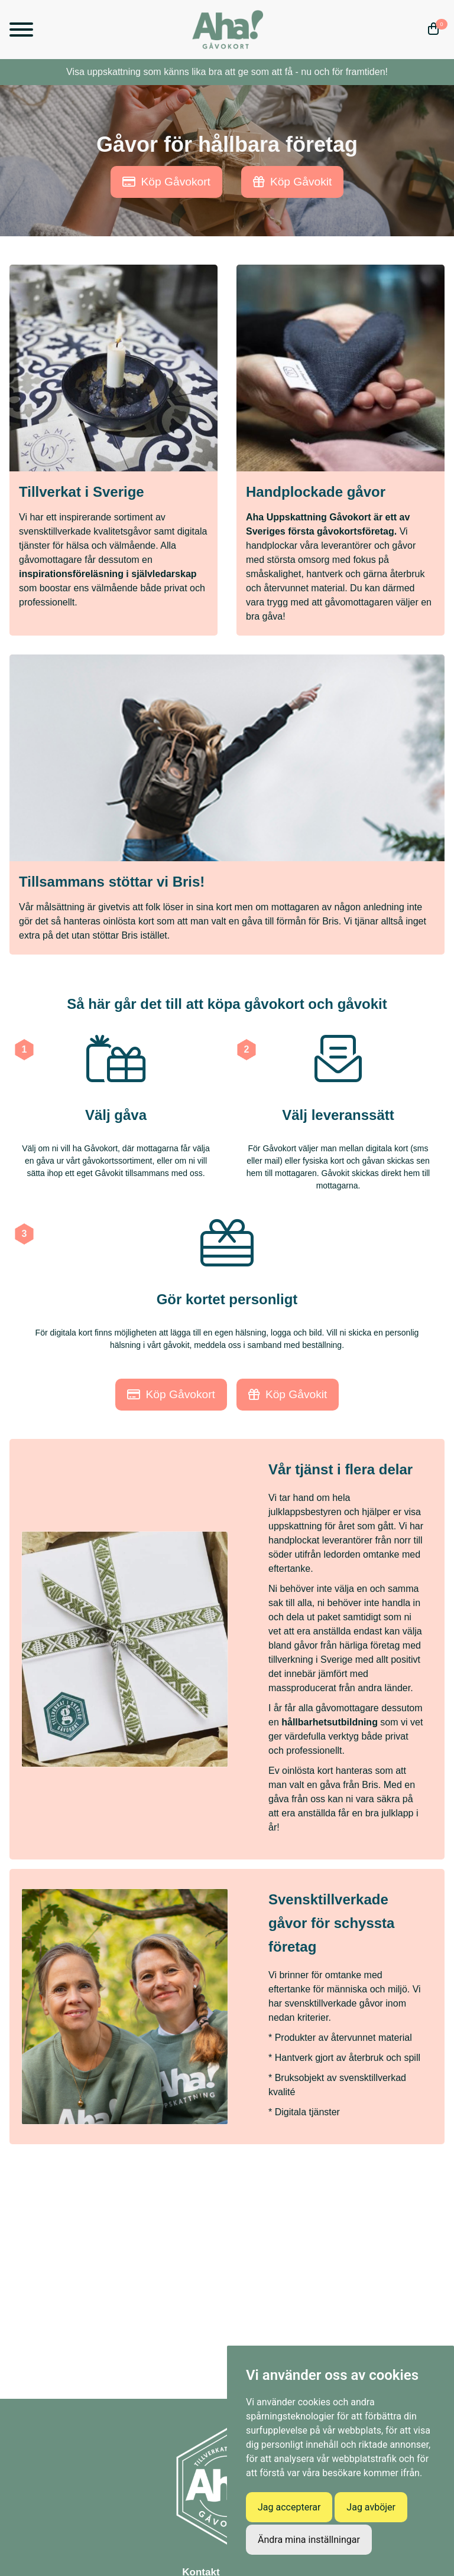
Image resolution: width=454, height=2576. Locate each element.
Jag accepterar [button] (289, 2507)
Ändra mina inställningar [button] (309, 2539)
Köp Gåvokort (166, 181)
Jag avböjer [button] (370, 2507)
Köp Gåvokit (292, 181)
